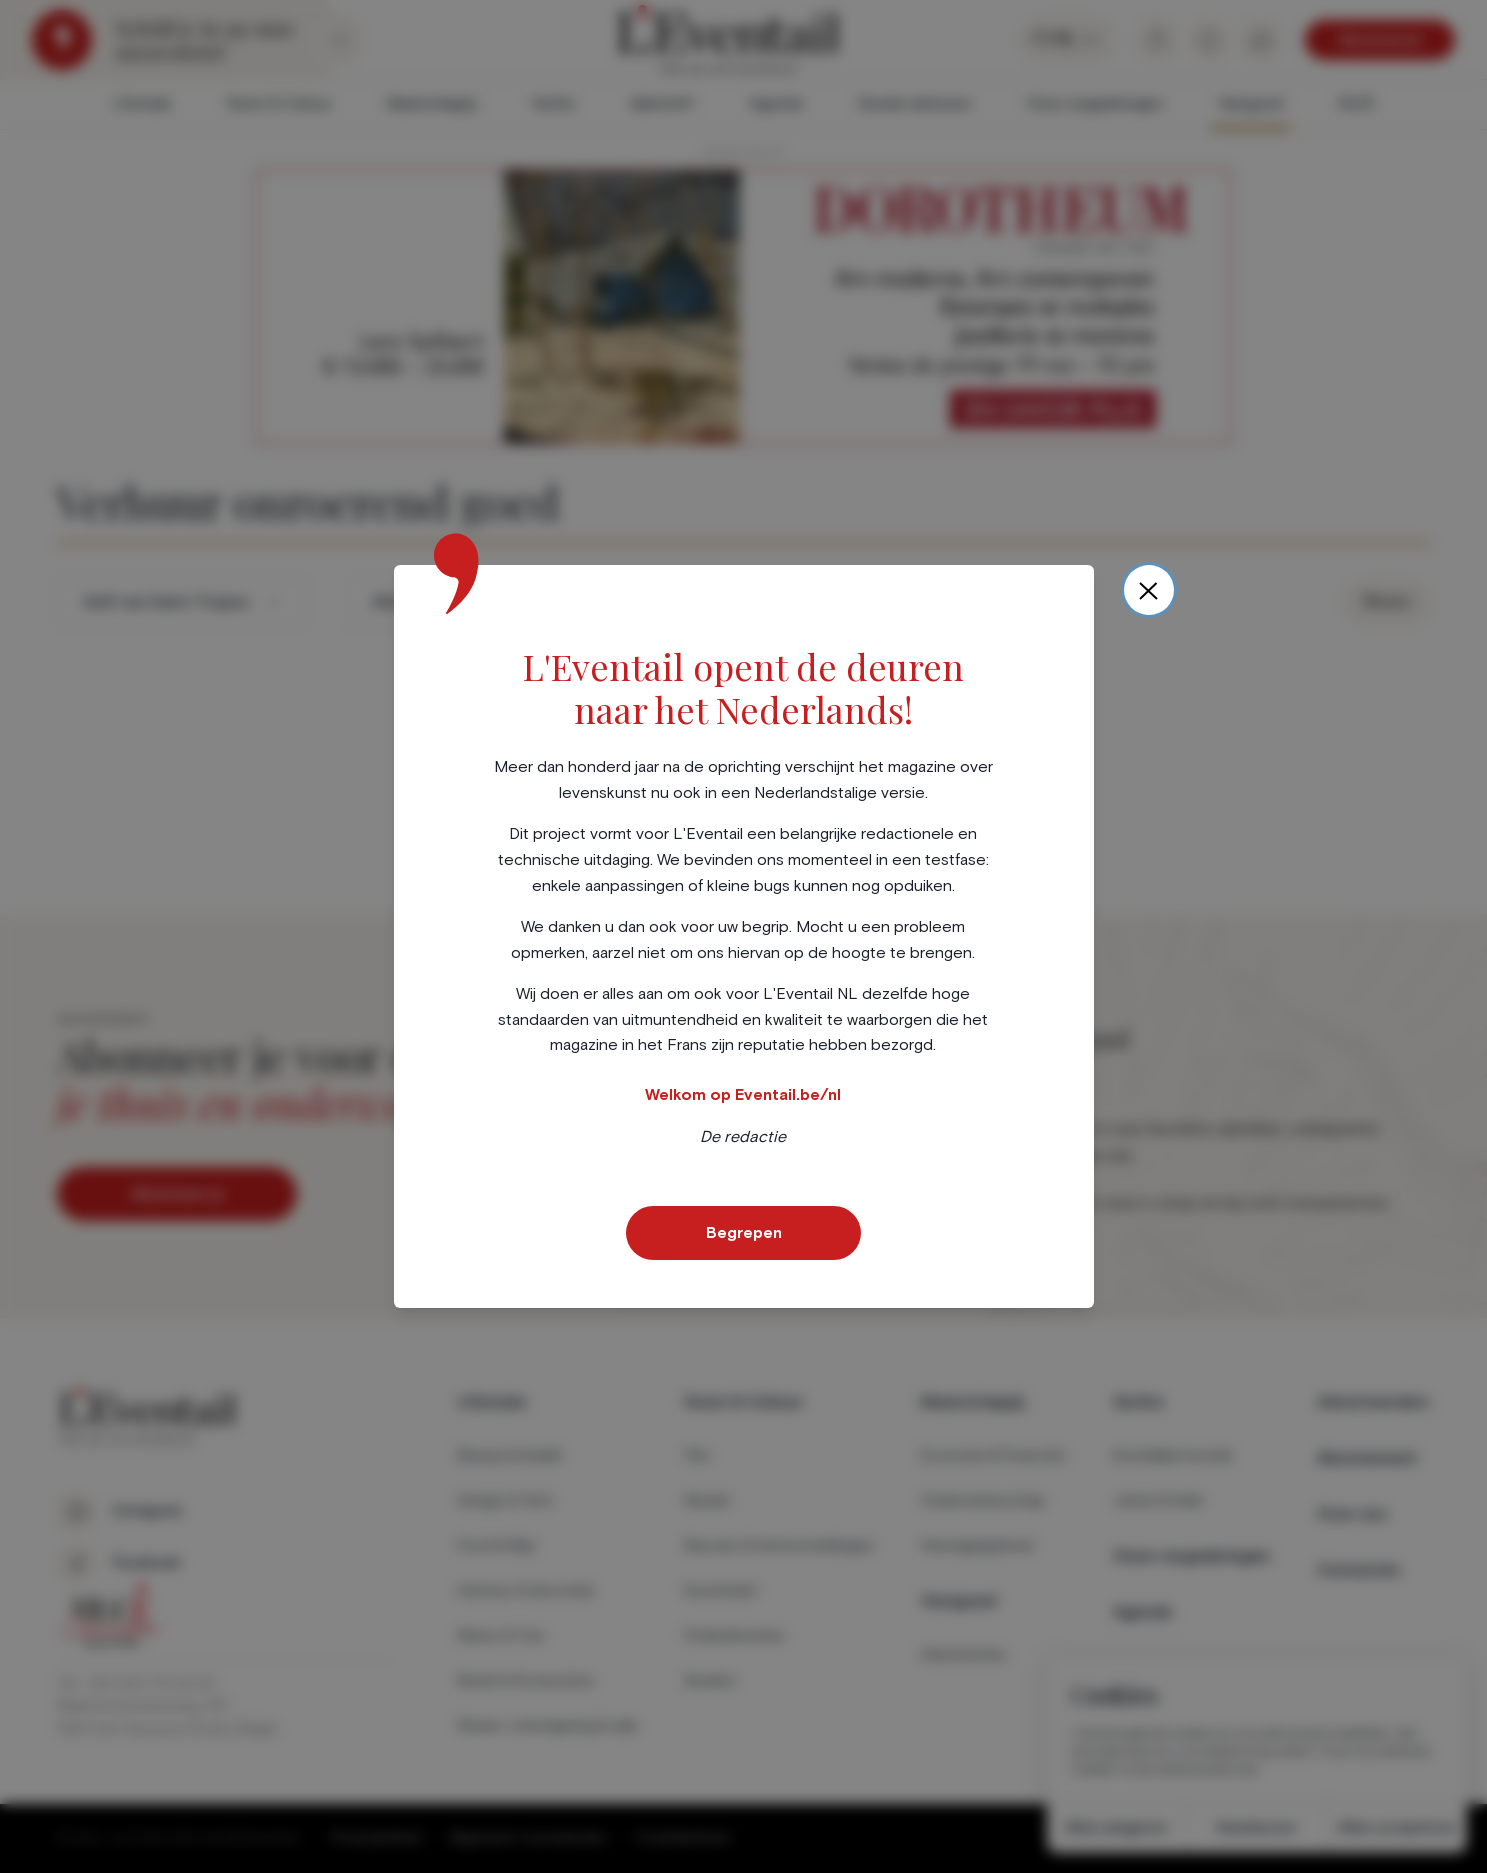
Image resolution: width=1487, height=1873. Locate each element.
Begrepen (744, 1233)
